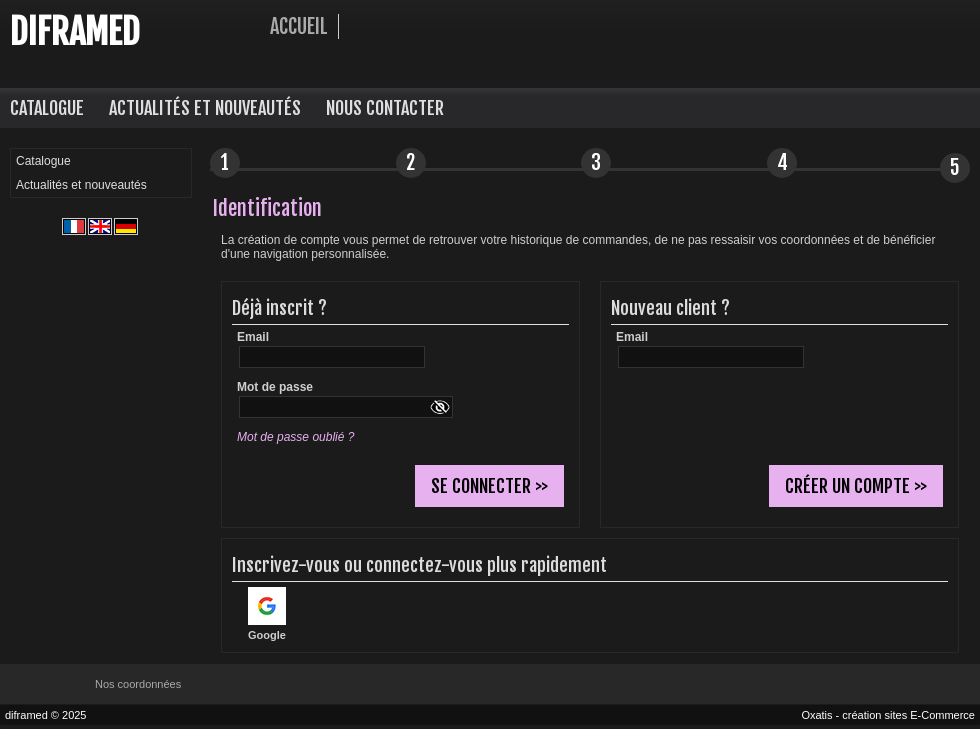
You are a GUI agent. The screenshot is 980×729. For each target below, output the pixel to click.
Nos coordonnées (138, 684)
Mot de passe (275, 387)
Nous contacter (385, 108)
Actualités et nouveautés (205, 108)
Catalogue (47, 108)
